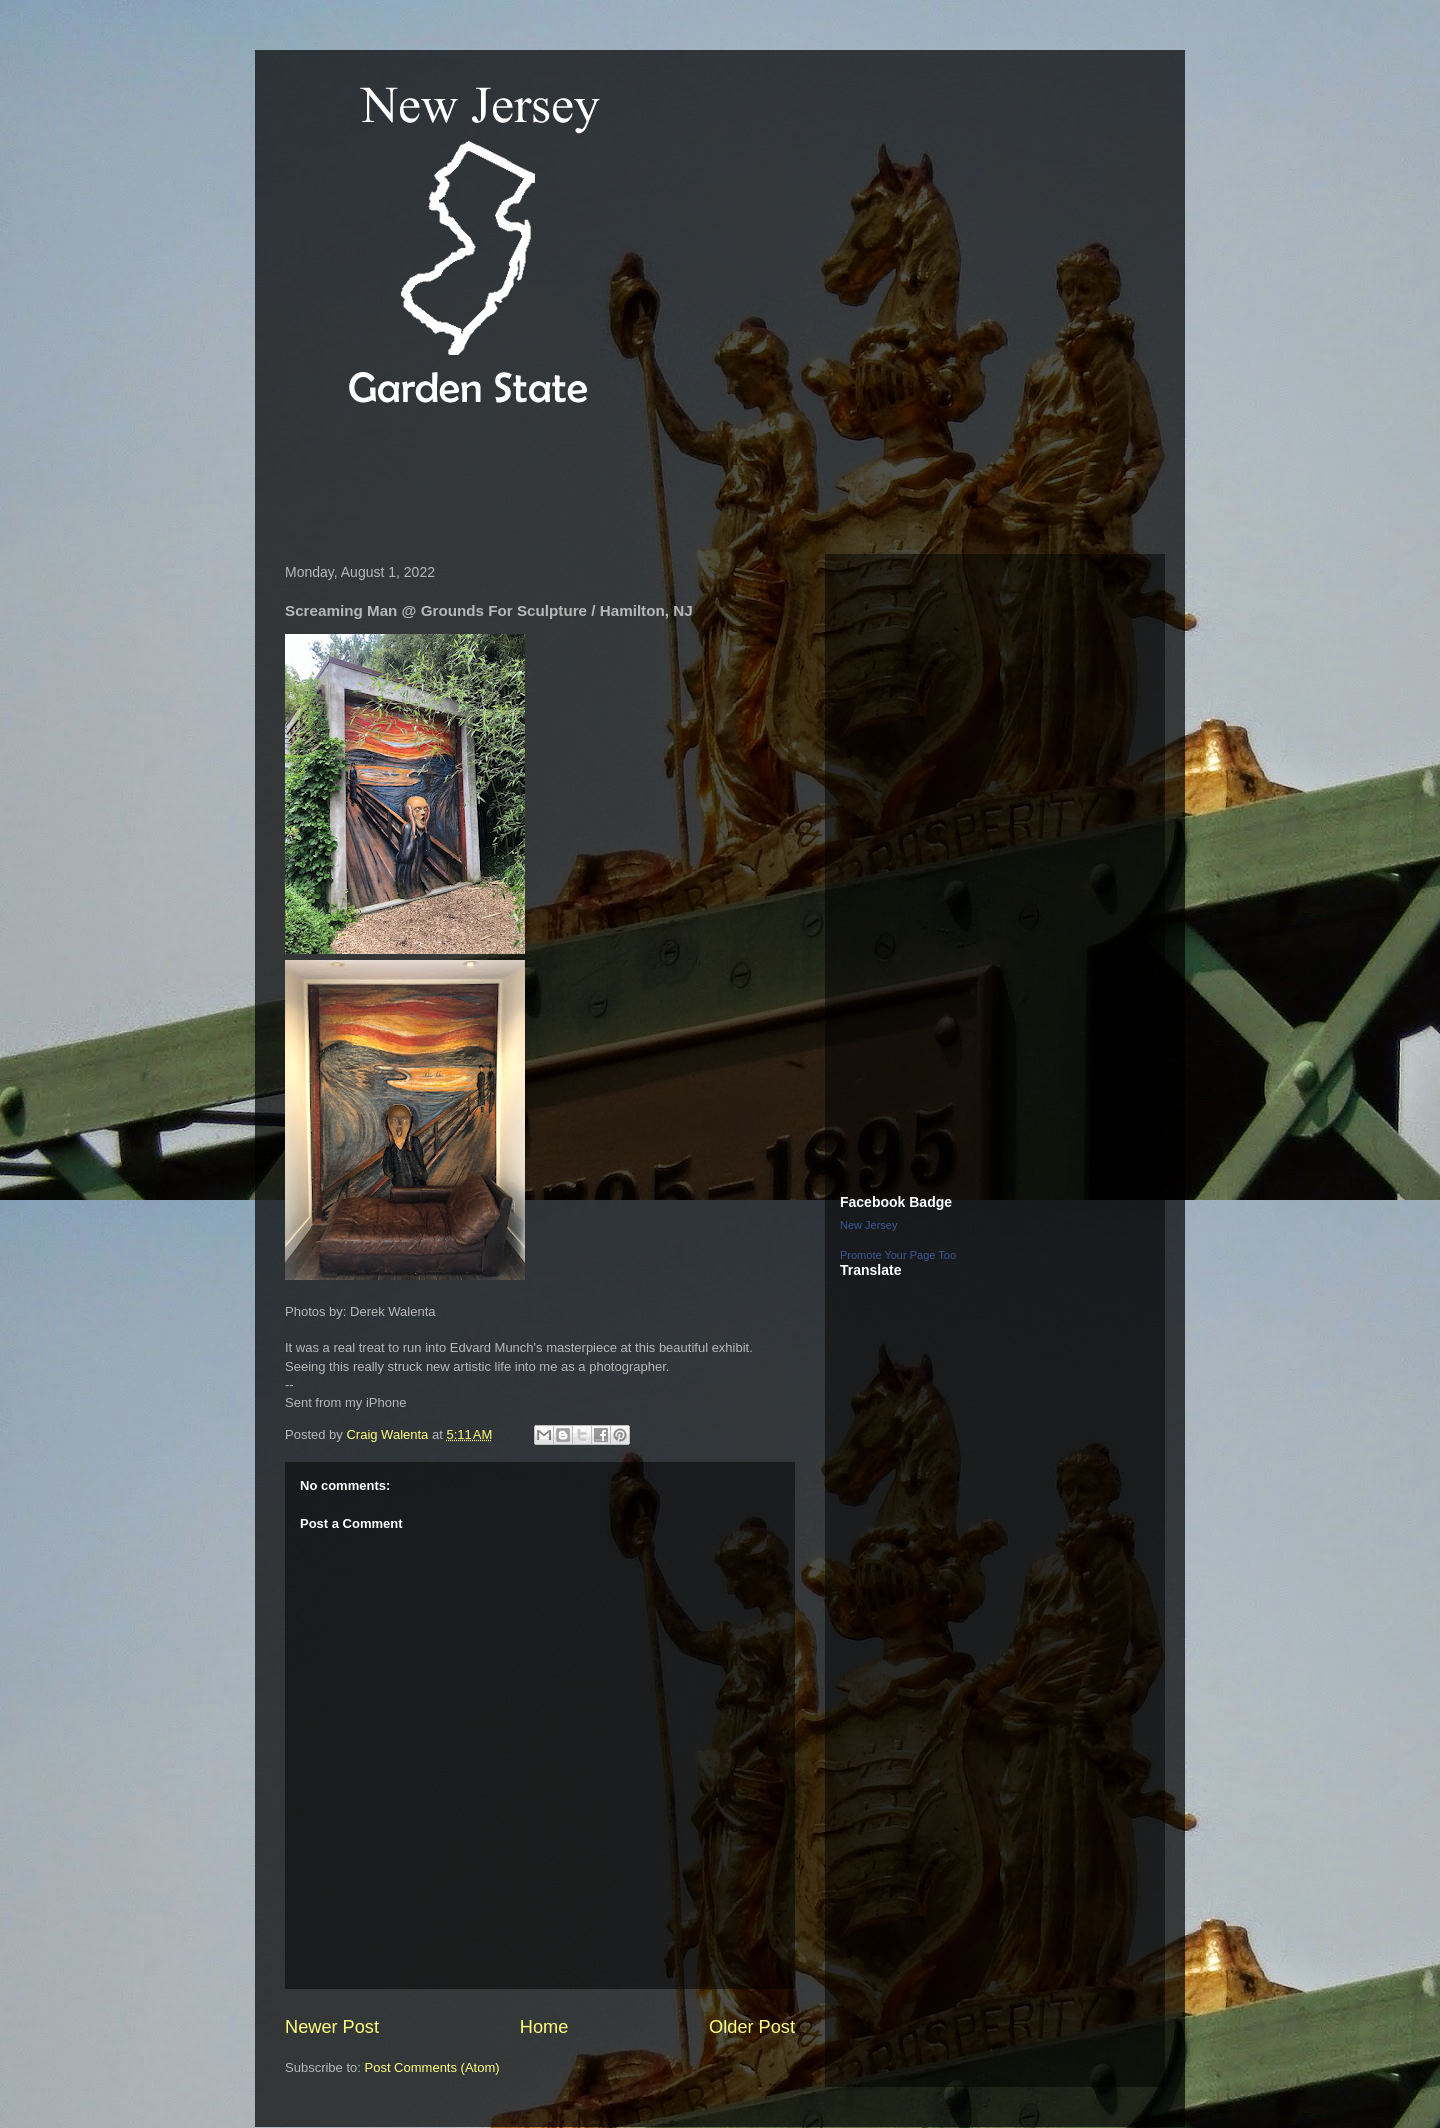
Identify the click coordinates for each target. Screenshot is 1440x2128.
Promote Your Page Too (898, 1255)
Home (544, 2027)
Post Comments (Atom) (432, 2067)
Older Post (752, 2027)
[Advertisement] (639, 484)
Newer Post (332, 2027)
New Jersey (868, 1225)
